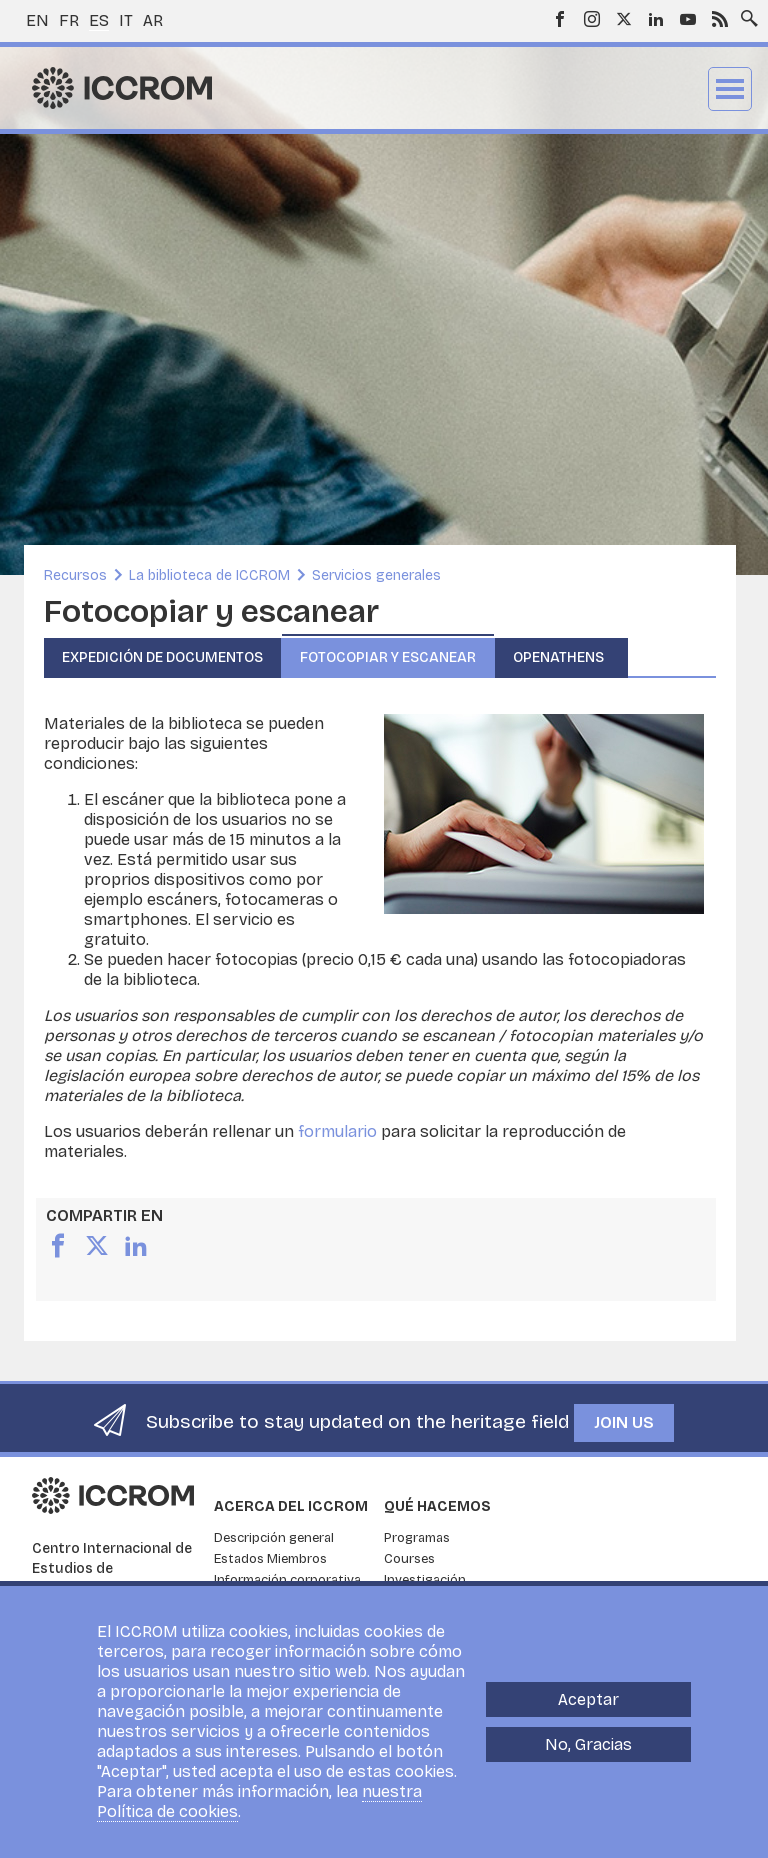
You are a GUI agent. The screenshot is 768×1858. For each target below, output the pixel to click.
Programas (417, 1538)
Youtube (688, 19)
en (37, 20)
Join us (624, 1422)
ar (153, 20)
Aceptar (588, 1715)
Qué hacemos (437, 1506)
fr (69, 20)
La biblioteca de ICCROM (209, 575)
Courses (409, 1559)
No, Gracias (588, 1760)
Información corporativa (287, 1580)
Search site (745, 13)
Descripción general (274, 1538)
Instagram (592, 19)
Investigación (425, 1580)
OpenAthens (561, 657)
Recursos (75, 575)
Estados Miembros (270, 1559)
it (126, 20)
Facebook (560, 19)
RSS (720, 19)
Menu (730, 89)
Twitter (624, 19)
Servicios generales (376, 575)
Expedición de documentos (162, 657)
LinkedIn (656, 19)
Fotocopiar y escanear (388, 657)
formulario (337, 1131)
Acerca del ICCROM (291, 1506)
